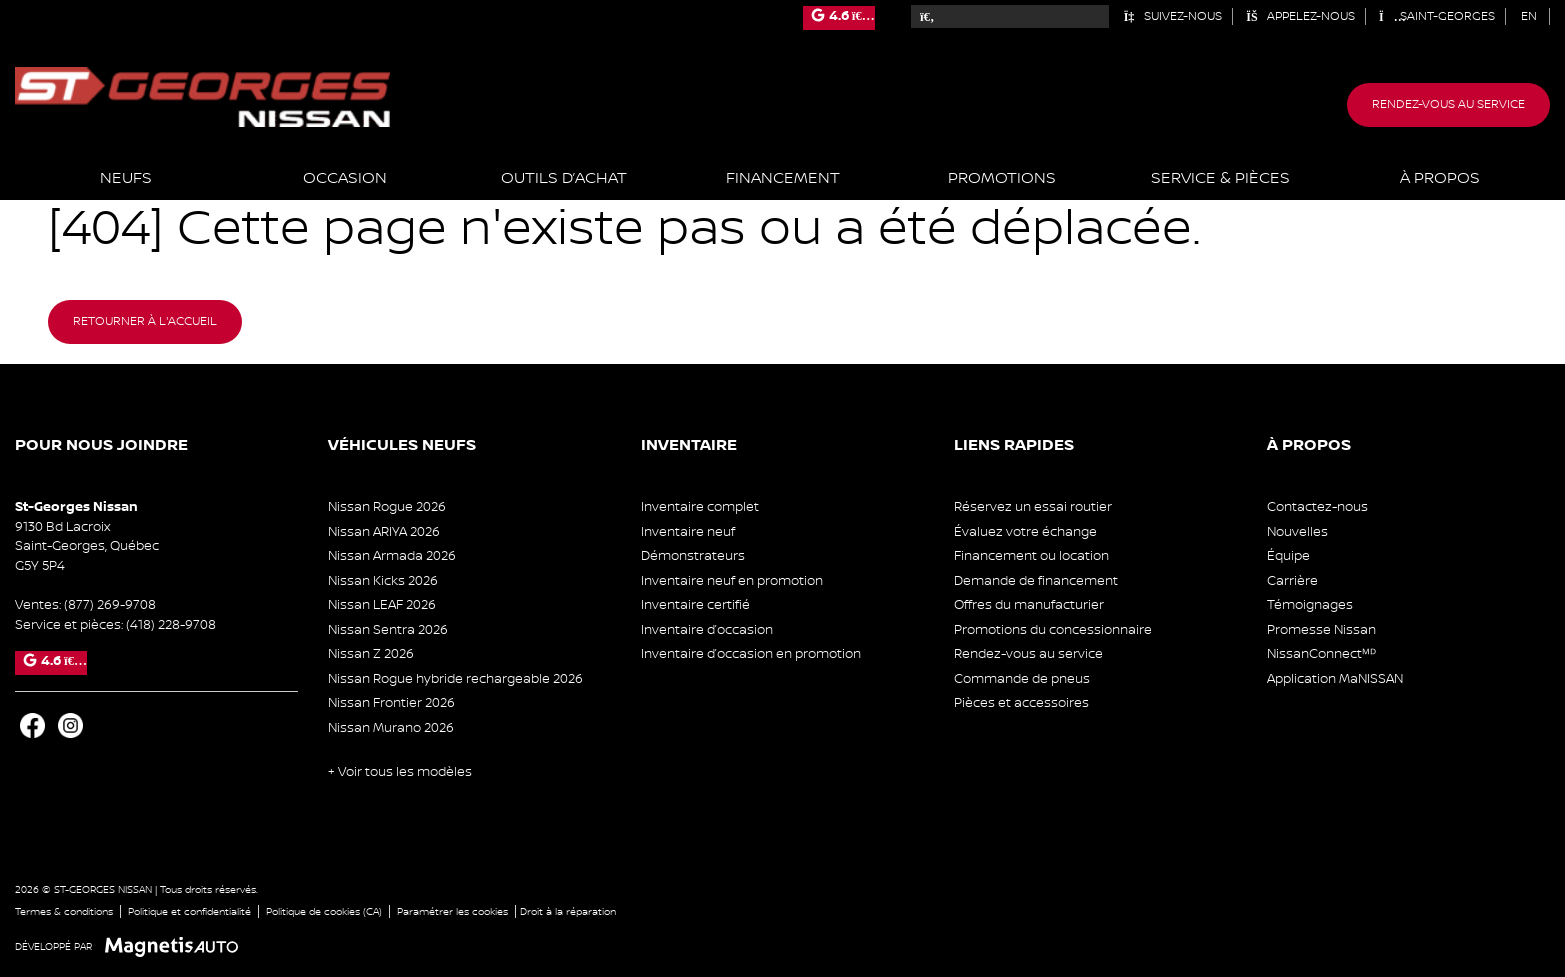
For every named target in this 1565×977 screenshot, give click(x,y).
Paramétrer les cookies (452, 911)
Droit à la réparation (568, 911)
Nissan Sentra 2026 (388, 630)
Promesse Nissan (1321, 630)
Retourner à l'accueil (145, 321)
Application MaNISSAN (1335, 679)
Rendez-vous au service (1448, 104)
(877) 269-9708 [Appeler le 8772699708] (110, 605)
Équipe (1288, 556)
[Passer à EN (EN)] (1529, 16)
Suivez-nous (1172, 16)
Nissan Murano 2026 (391, 728)
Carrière (1292, 581)
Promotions (1002, 178)
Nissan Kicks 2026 (383, 581)
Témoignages (1310, 605)
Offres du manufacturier (1029, 605)
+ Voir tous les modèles (400, 772)
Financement (783, 178)
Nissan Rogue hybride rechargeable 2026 (455, 679)
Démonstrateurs (693, 556)
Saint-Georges (1437, 16)
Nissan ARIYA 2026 (384, 532)
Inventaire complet (700, 507)
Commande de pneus (1022, 679)
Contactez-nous (1317, 507)
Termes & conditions (64, 911)
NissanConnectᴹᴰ (1321, 654)
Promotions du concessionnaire (1053, 630)
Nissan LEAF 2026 (382, 605)
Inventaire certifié (695, 605)
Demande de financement (1036, 581)
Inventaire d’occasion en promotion (751, 654)
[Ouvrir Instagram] (70, 725)
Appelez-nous (1300, 16)
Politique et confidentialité (189, 911)
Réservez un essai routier (1033, 507)
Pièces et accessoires (1021, 703)
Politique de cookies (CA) (324, 911)
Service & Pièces (1220, 178)
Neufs (126, 178)
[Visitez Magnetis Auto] (176, 946)
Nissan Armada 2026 (392, 556)
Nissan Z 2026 (371, 654)
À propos (1440, 178)
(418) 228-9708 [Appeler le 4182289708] (171, 625)
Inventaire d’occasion (707, 630)
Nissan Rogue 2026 (387, 507)
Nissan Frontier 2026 (391, 703)
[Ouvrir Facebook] (32, 725)
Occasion (345, 178)
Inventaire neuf (688, 532)
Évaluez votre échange (1025, 532)
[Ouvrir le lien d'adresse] (87, 546)
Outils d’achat (564, 178)
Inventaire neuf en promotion (732, 581)
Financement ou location (1031, 556)
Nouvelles (1297, 532)
